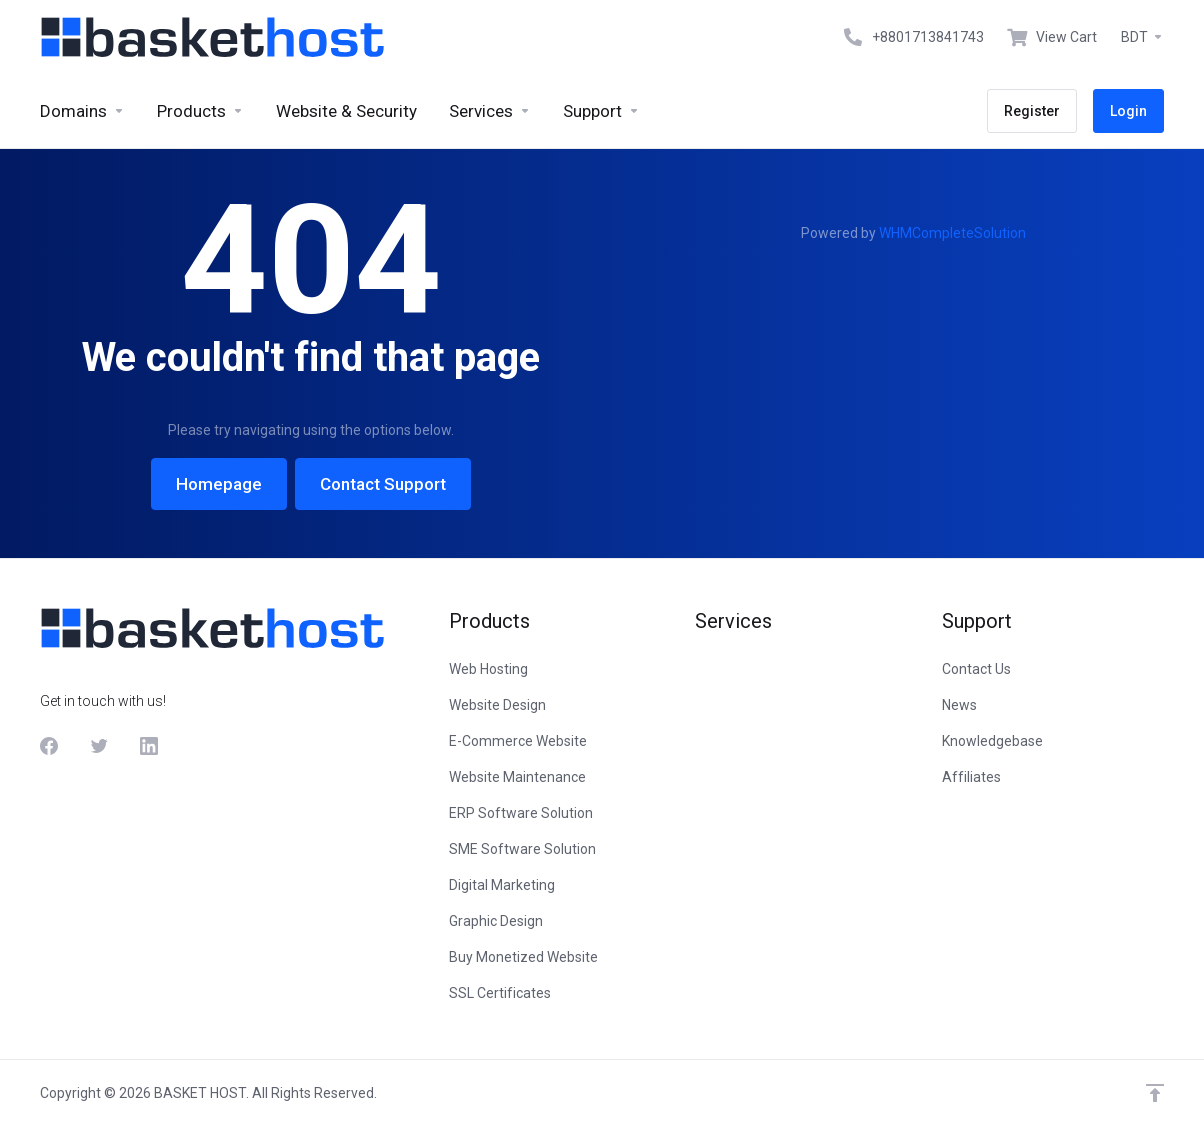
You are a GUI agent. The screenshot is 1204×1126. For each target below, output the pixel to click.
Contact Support (383, 484)
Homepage (219, 484)
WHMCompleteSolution (952, 233)
